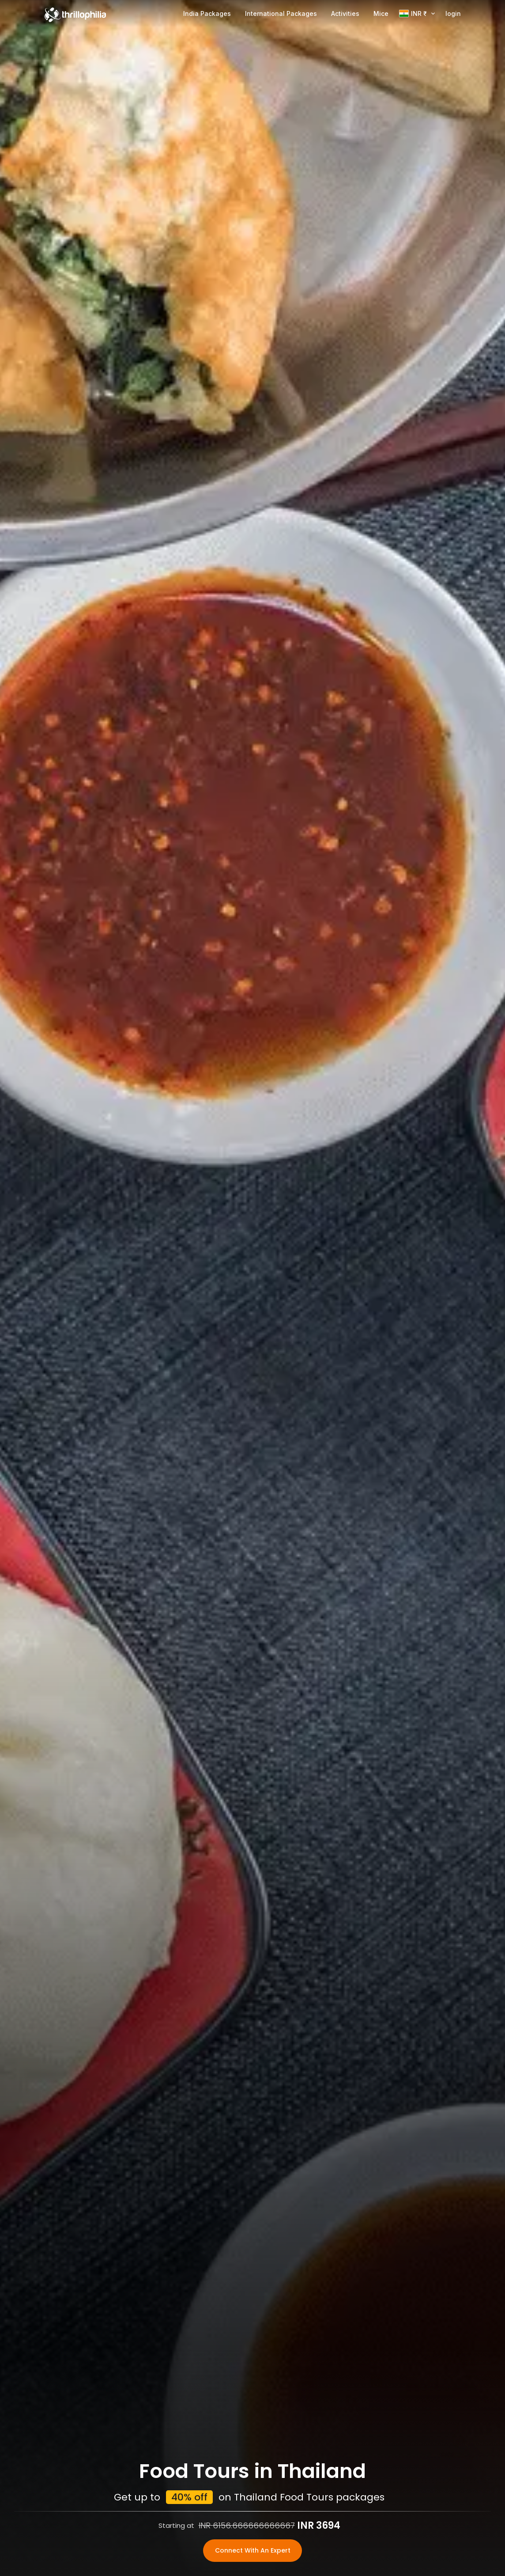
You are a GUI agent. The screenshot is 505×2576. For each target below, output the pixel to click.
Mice (380, 13)
